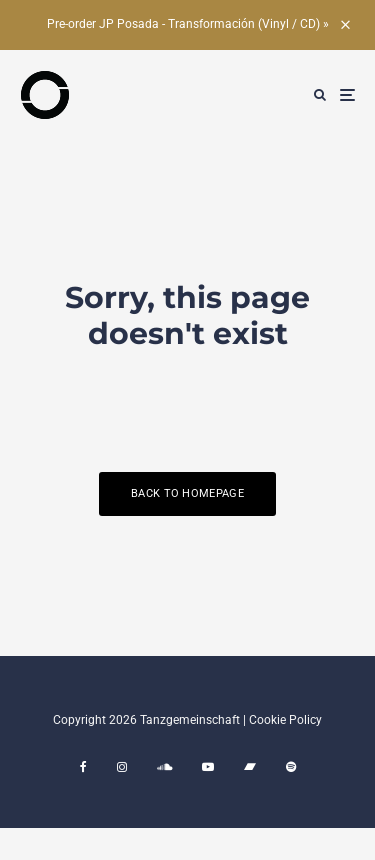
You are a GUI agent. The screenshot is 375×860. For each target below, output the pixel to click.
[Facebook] (83, 767)
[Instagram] (122, 767)
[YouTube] (208, 767)
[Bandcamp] (250, 767)
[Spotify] (291, 767)
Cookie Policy (285, 720)
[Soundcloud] (164, 767)
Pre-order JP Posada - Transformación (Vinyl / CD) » (188, 24)
